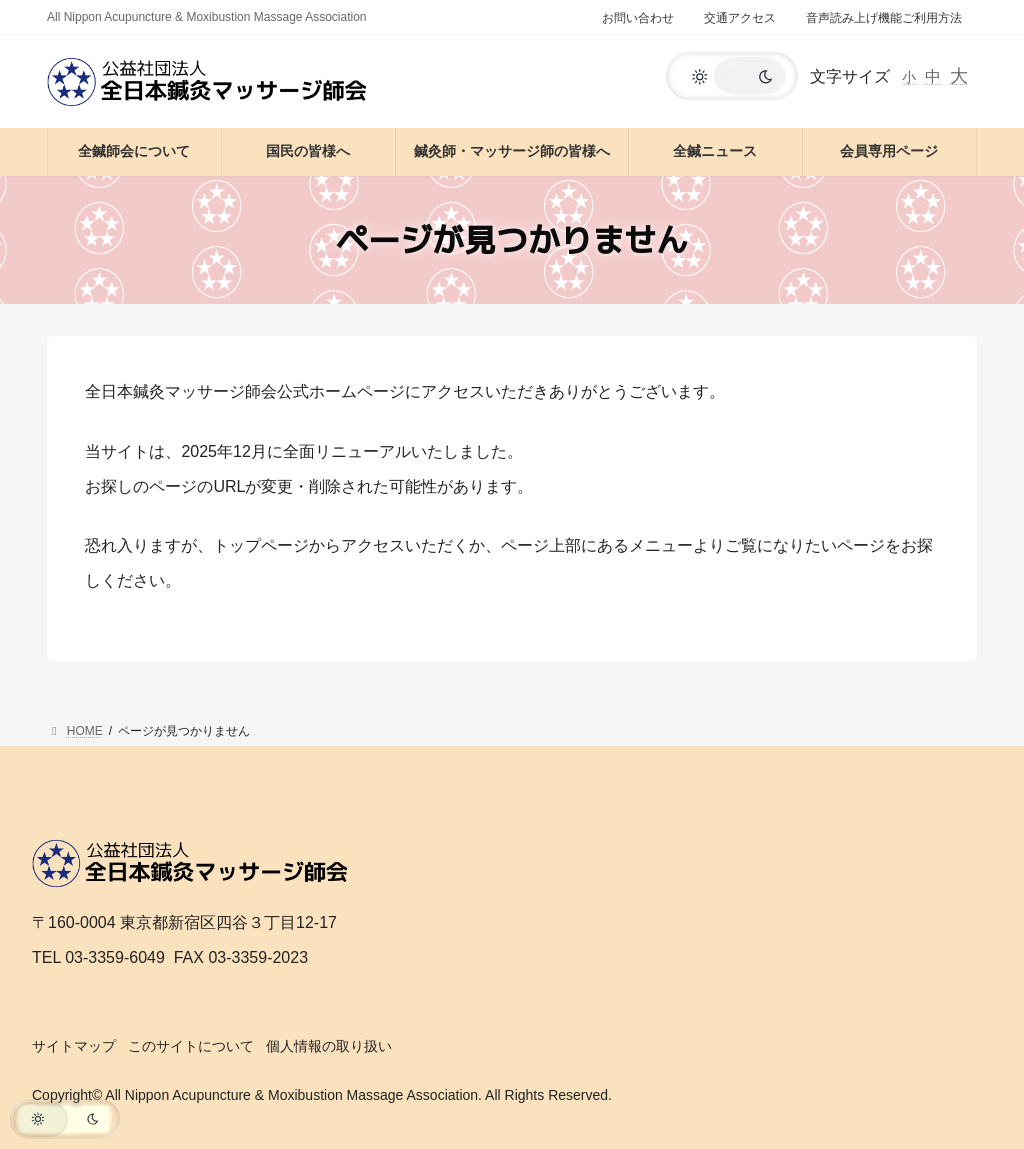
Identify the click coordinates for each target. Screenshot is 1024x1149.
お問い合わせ (638, 18)
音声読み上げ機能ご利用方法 (884, 18)
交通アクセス (740, 18)
